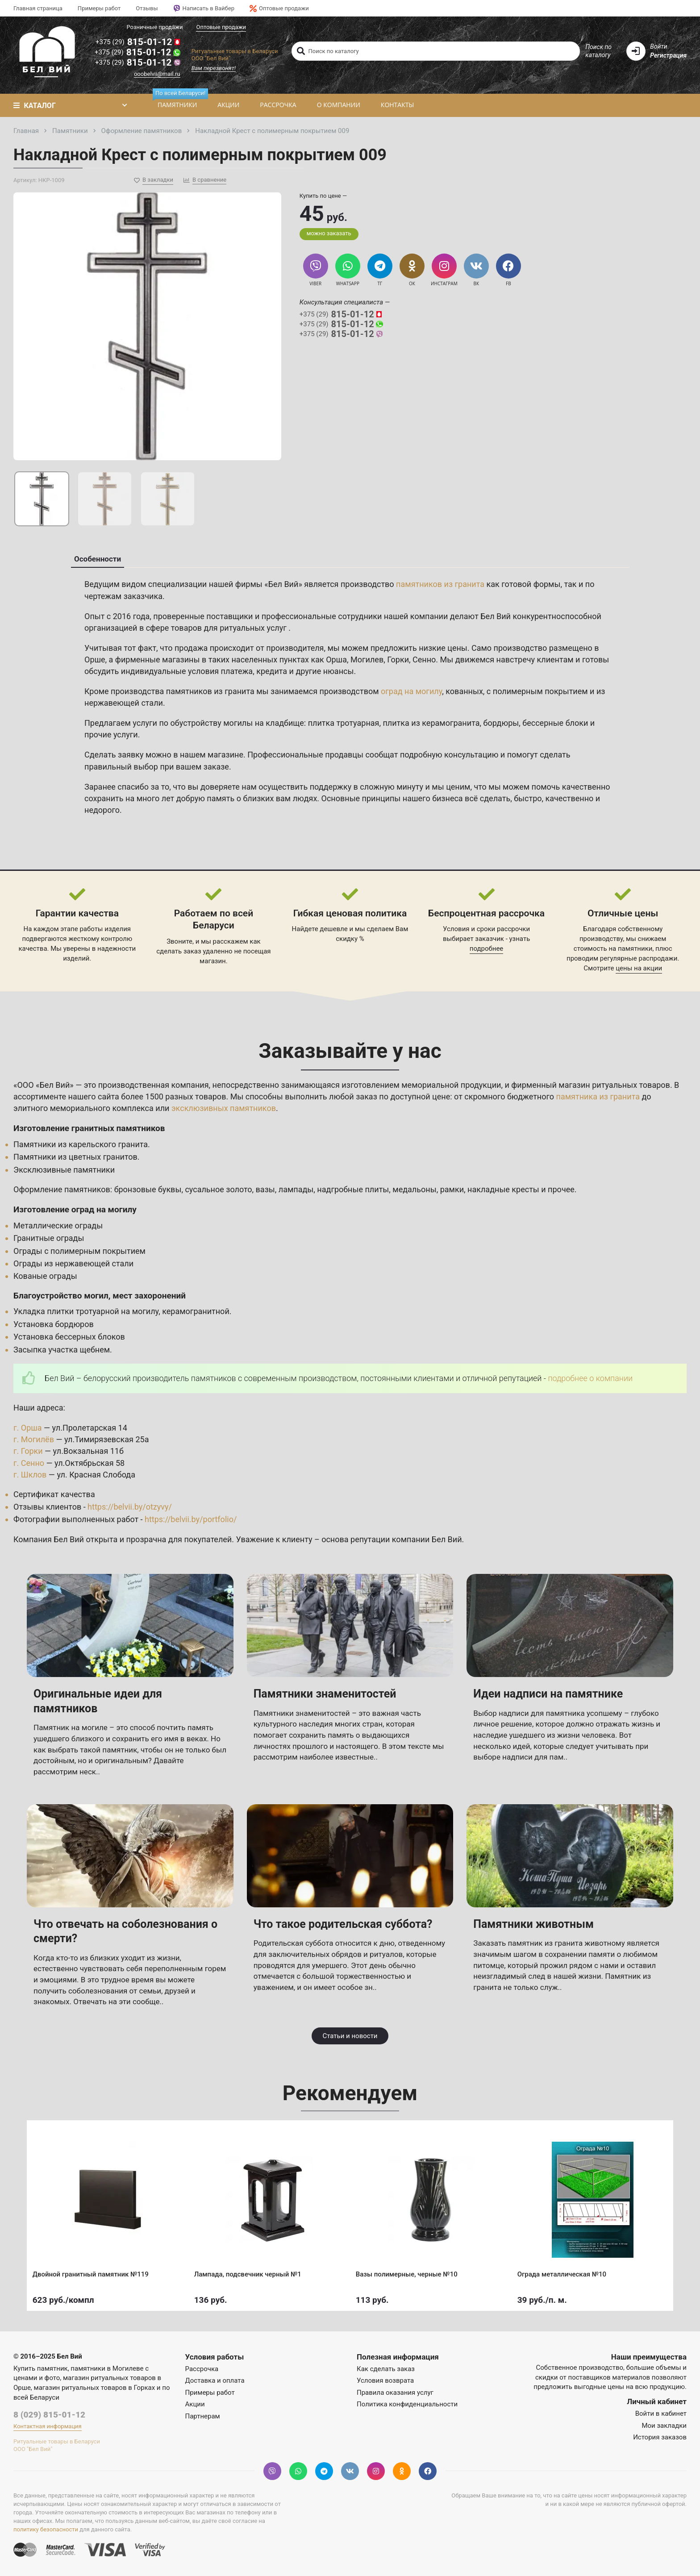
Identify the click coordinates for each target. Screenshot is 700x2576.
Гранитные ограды (48, 1238)
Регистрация (668, 55)
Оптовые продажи (279, 8)
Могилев (366, 659)
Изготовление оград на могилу (75, 1209)
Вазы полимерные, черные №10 (407, 2273)
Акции (228, 104)
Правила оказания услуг (395, 2393)
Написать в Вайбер (203, 8)
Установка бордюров (53, 1324)
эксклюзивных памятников (223, 1108)
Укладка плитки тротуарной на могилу (85, 1311)
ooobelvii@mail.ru (157, 74)
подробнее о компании (590, 1378)
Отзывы (147, 8)
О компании (338, 104)
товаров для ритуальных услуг (230, 628)
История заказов (660, 2437)
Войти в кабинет (661, 2414)
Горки (398, 659)
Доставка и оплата (215, 2380)
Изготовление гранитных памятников (89, 1128)
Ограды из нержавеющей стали (73, 1263)
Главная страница (37, 8)
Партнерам (202, 2416)
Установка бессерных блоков (69, 1336)
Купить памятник (40, 2368)
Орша (336, 659)
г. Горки (28, 1451)
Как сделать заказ (386, 2369)
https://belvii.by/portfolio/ (191, 1519)
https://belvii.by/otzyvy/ (130, 1506)
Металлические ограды (58, 1225)
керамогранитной (195, 1311)
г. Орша (27, 1427)
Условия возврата (385, 2380)
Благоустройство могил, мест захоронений (99, 1295)
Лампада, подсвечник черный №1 (248, 2273)
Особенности (97, 558)
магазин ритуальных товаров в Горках (94, 2388)
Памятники (180, 101)
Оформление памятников (61, 1189)
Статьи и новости (349, 2036)
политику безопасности (45, 2529)
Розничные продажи (154, 27)
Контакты (397, 104)
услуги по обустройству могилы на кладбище (218, 723)
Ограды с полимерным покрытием (79, 1251)
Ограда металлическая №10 (563, 2273)
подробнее (486, 949)
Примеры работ (99, 8)
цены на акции (639, 968)
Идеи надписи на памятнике (548, 1693)
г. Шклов (29, 1474)
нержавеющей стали (123, 702)
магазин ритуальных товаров (614, 1085)
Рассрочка (278, 104)
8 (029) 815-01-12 (49, 2415)
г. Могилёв (33, 1439)
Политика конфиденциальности (407, 2404)
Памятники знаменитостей (325, 1693)
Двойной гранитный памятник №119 (91, 2273)
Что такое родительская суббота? (343, 1924)
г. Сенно (28, 1463)
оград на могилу (411, 691)
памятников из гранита (440, 584)
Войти (658, 46)
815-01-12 (138, 42)
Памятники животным (533, 1924)
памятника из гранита (598, 1096)
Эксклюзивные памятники (64, 1169)
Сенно (424, 659)
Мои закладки (664, 2426)
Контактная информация (47, 2426)
